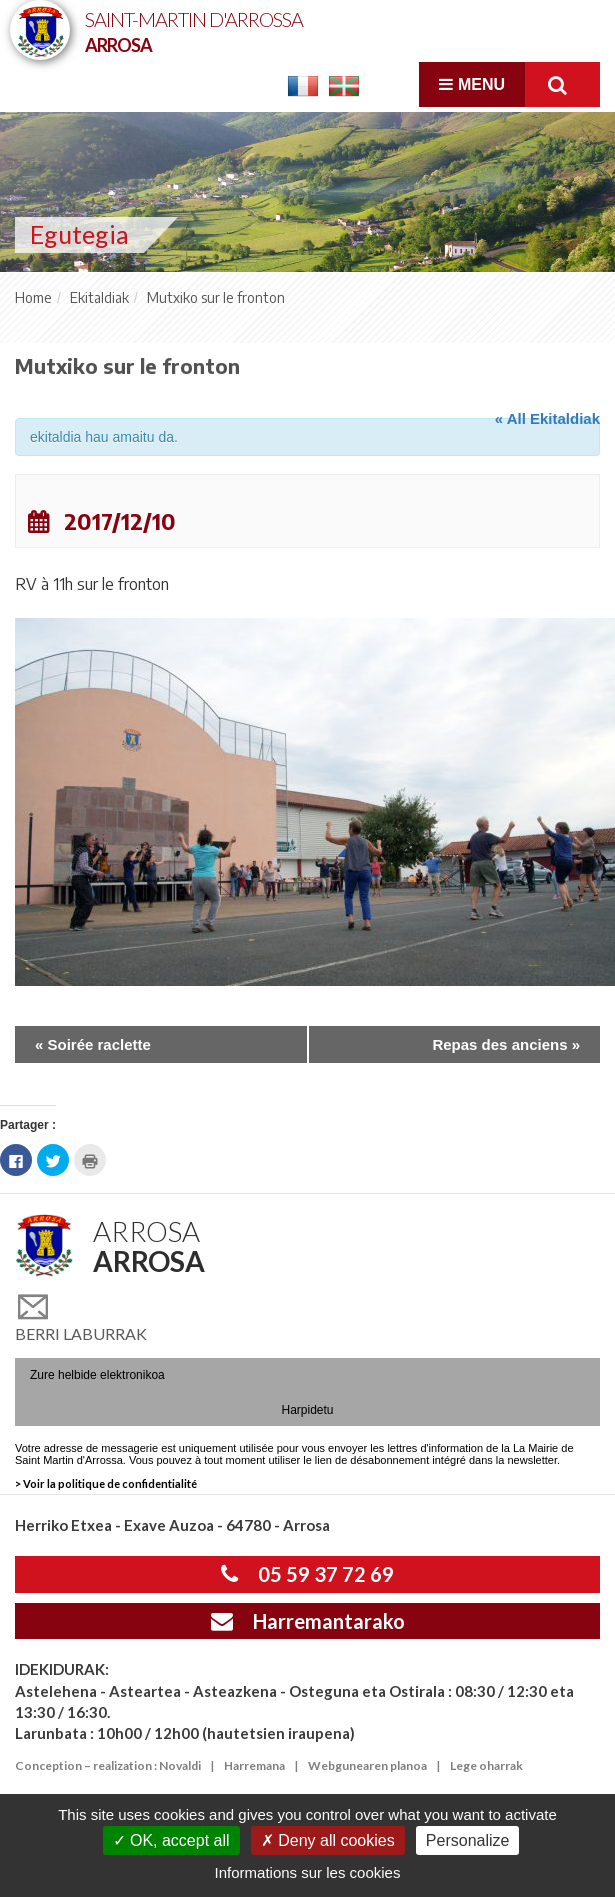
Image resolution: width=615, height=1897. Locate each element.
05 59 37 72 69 (307, 1574)
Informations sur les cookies (308, 1872)
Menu (472, 84)
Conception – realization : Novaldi (108, 1765)
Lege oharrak (486, 1765)
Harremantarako (308, 1621)
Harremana (254, 1765)
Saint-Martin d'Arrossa (194, 30)
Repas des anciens (506, 1044)
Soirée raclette (93, 1044)
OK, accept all (171, 1840)
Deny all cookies (328, 1840)
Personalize (468, 1840)
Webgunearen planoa (367, 1765)
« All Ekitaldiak (547, 418)
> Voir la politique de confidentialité (106, 1483)
